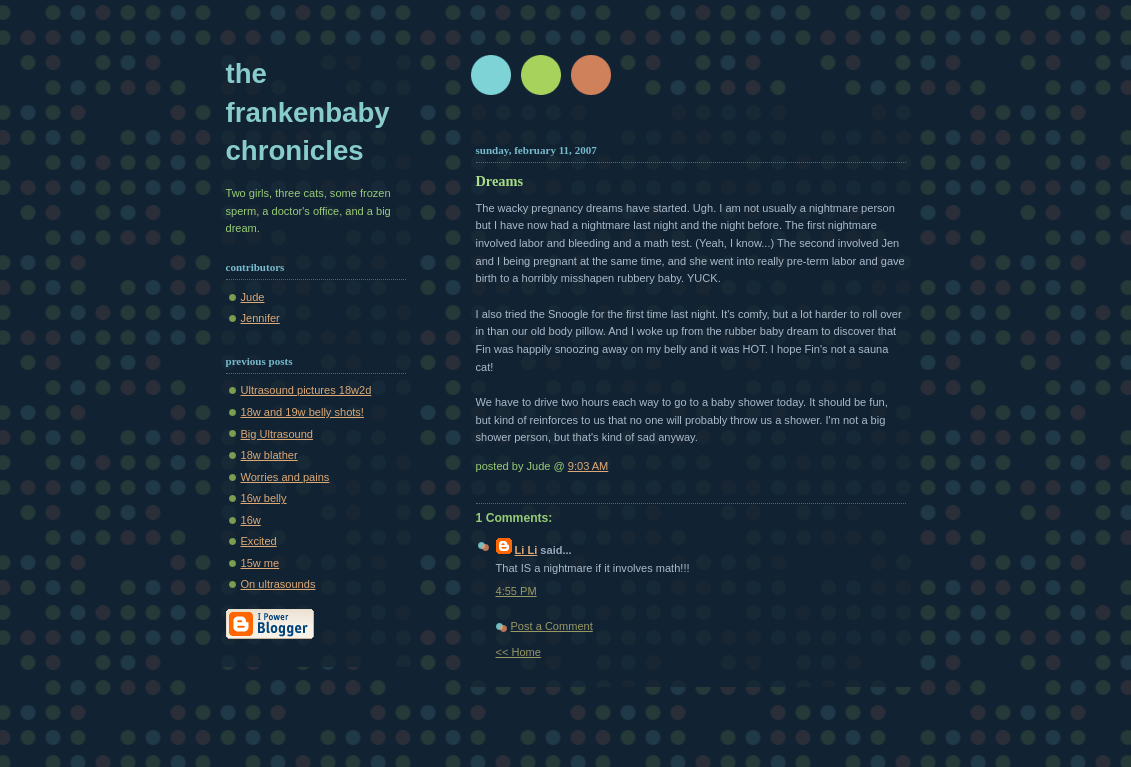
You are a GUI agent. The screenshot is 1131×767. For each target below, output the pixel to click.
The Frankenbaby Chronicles (308, 112)
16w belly (264, 498)
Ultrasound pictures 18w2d (306, 390)
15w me (260, 563)
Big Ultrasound (277, 434)
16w (251, 520)
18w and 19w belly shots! (302, 412)
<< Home (518, 652)
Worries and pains (285, 477)
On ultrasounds (278, 584)
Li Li (526, 550)
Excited (259, 541)
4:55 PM (516, 591)
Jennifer (260, 318)
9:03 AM (588, 466)
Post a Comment (552, 626)
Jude (253, 297)
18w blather (269, 455)
